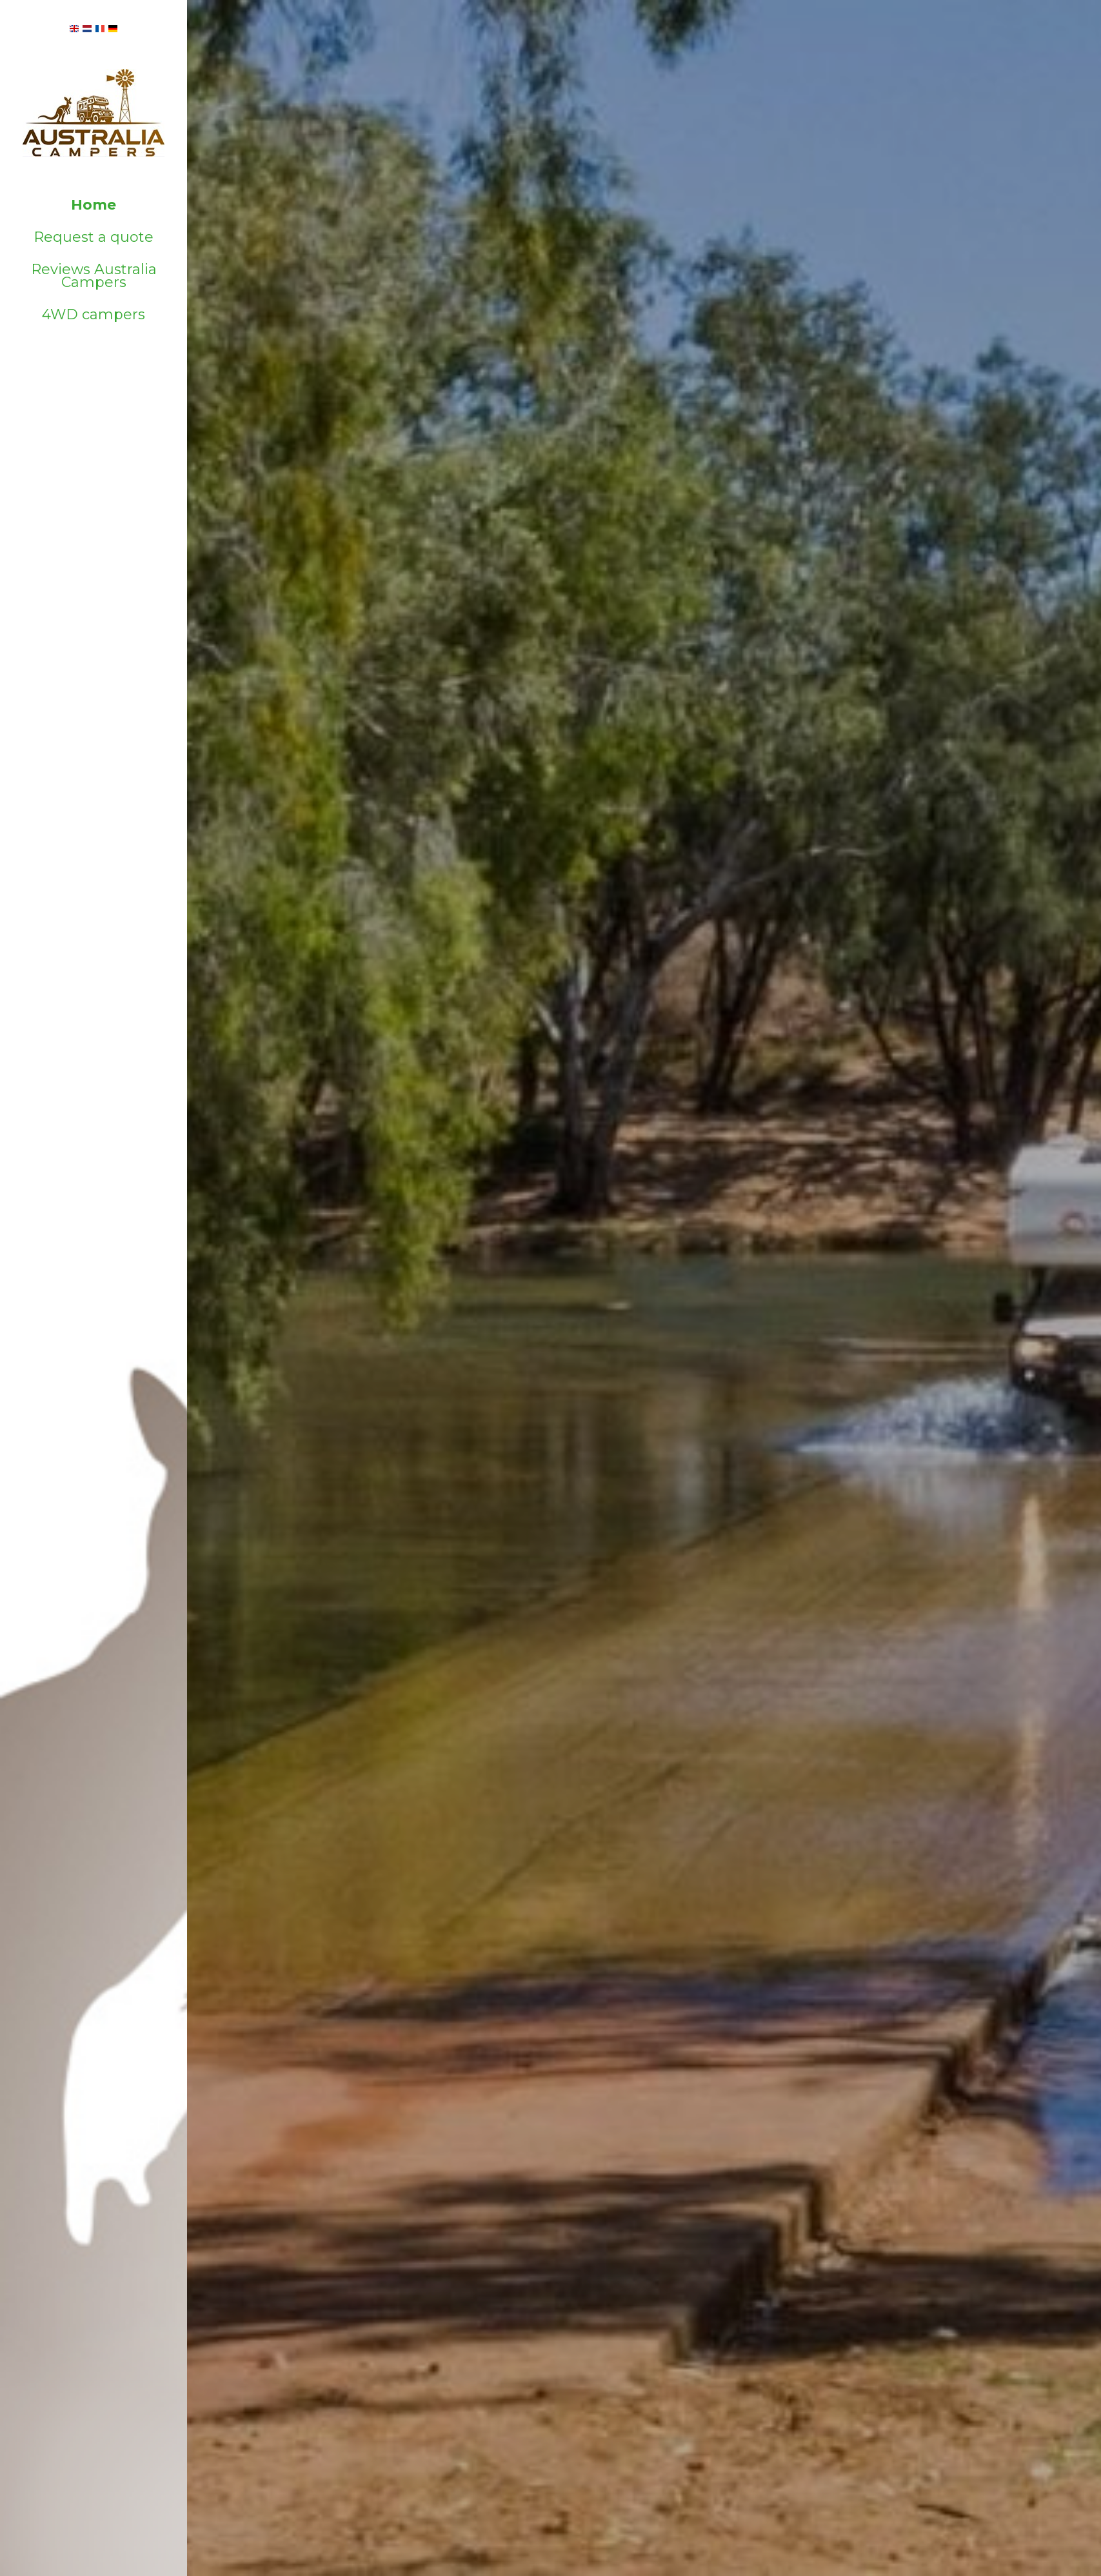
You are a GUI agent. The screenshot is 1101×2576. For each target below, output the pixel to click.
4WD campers (93, 314)
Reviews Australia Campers (94, 276)
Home (93, 204)
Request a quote (94, 237)
